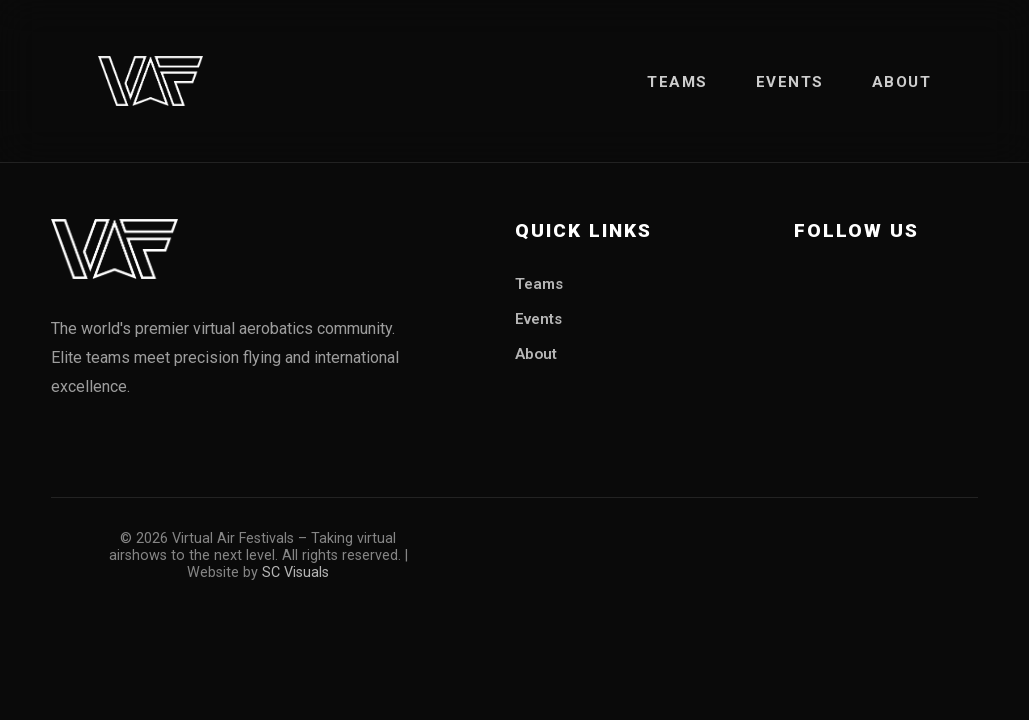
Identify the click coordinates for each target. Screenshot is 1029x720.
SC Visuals (295, 572)
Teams (677, 82)
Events (790, 82)
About (902, 82)
